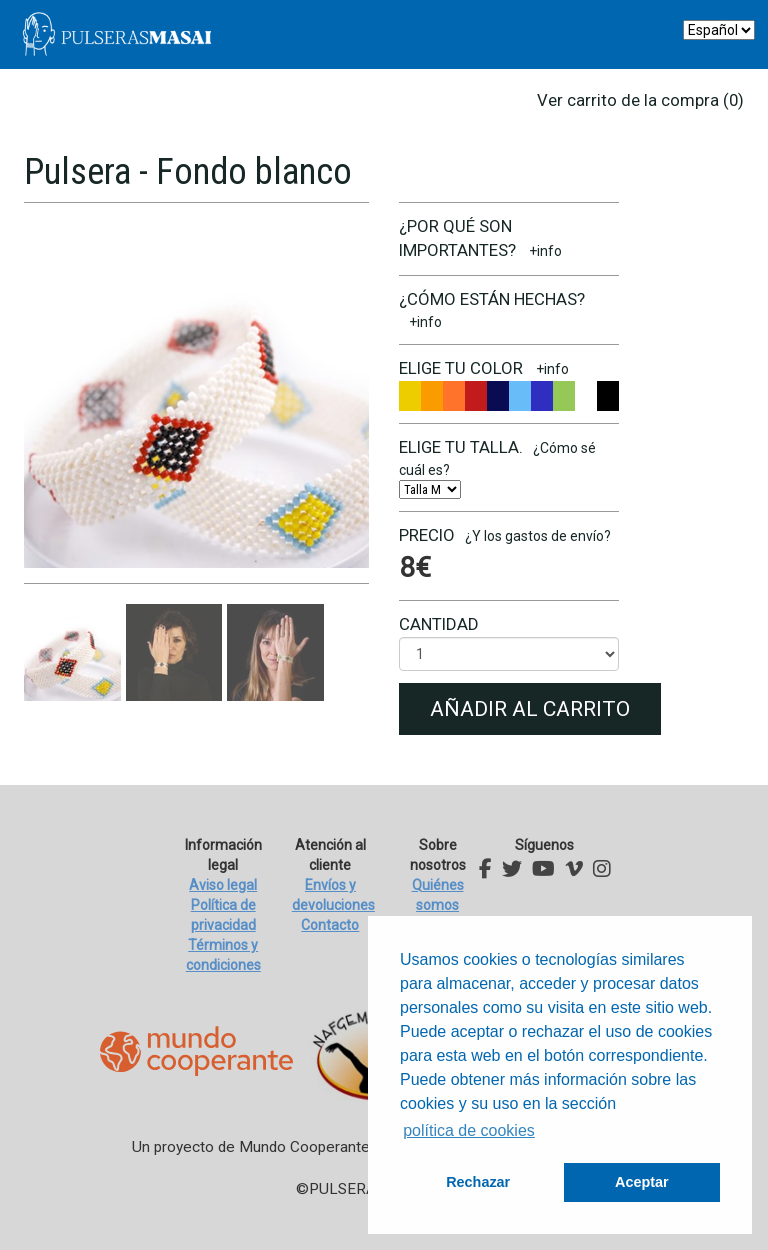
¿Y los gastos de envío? (538, 536)
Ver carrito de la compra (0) (640, 100)
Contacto (330, 925)
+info (545, 251)
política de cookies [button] (469, 1130)
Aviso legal (223, 885)
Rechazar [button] (478, 1182)
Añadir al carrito (530, 709)
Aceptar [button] (642, 1182)
